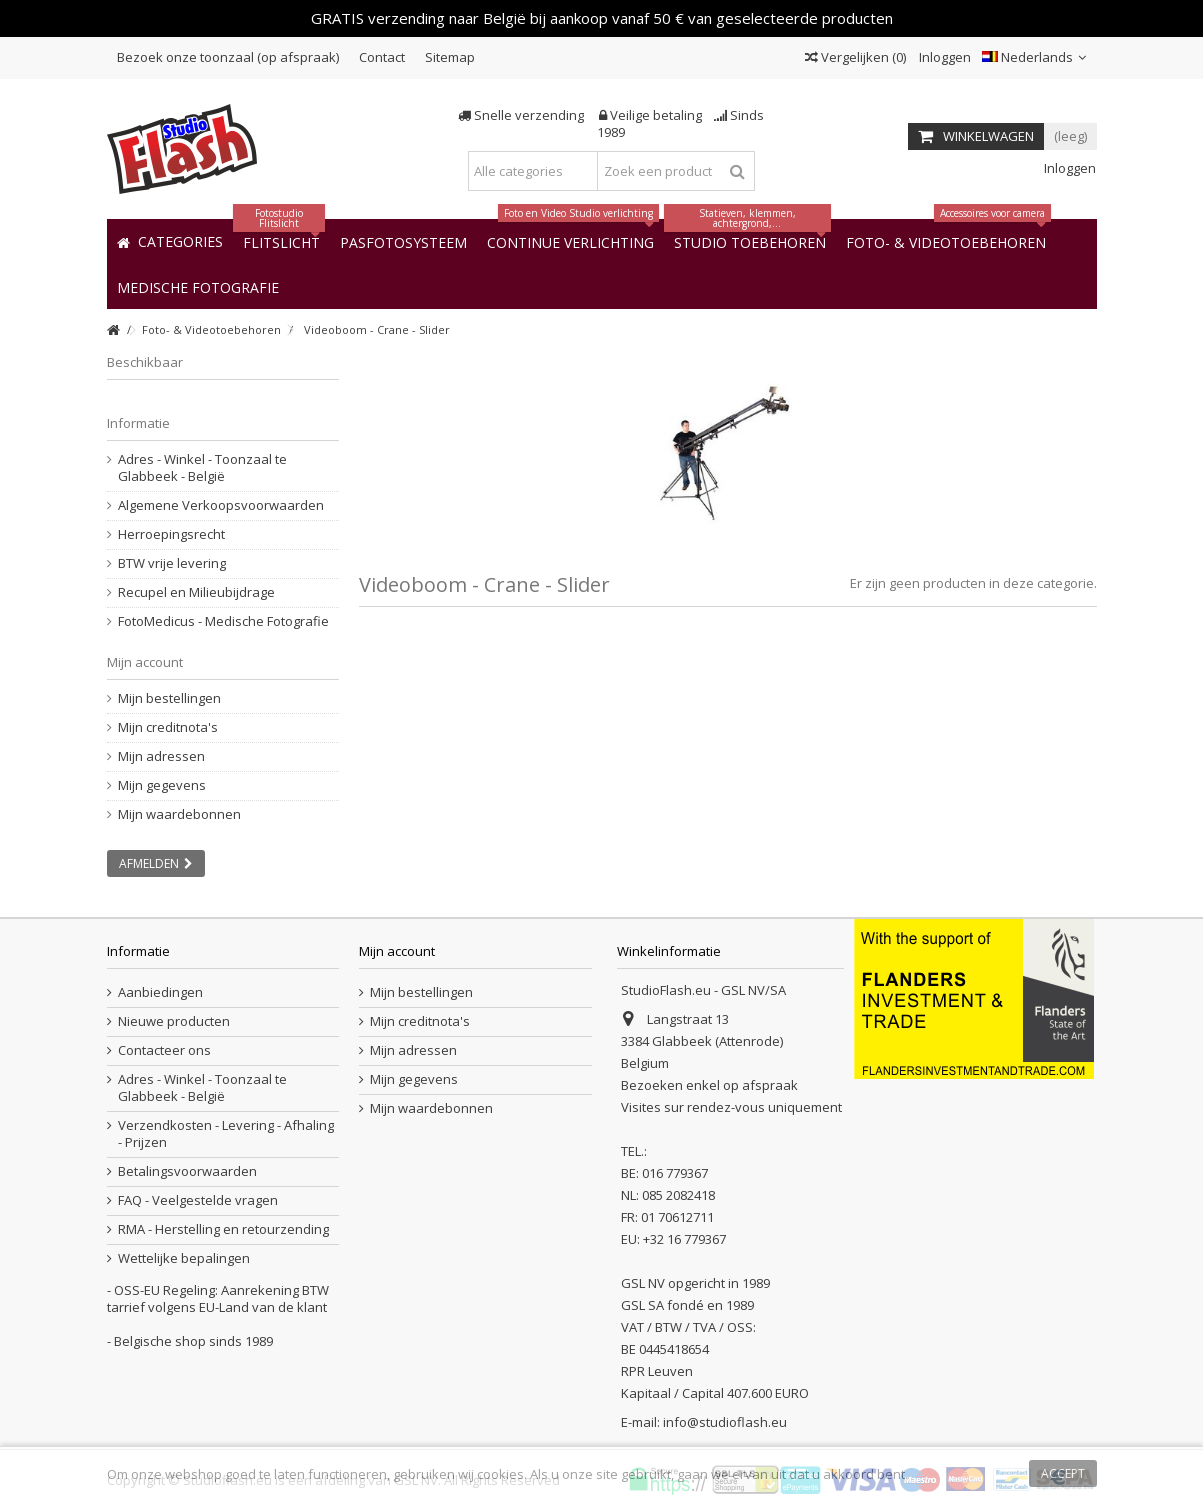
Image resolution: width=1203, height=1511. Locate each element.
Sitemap (450, 57)
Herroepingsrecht (171, 534)
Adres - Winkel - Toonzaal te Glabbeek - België (202, 468)
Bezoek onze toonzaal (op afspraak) (228, 57)
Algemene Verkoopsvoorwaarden (221, 505)
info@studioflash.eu (725, 1422)
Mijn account (145, 662)
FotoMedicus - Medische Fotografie (223, 621)
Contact (382, 57)
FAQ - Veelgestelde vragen (198, 1200)
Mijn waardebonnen (179, 814)
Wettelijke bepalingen (184, 1258)
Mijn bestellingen (169, 698)
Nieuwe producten (174, 1021)
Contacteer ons (164, 1050)
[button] (198, 286)
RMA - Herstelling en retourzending (223, 1229)
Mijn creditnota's (168, 727)
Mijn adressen (161, 756)
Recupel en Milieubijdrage (196, 592)
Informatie (138, 423)
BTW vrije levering (172, 563)
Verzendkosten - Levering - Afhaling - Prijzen (226, 1134)
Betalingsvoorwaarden (187, 1171)
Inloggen (943, 57)
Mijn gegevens (162, 785)
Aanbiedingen (160, 992)
